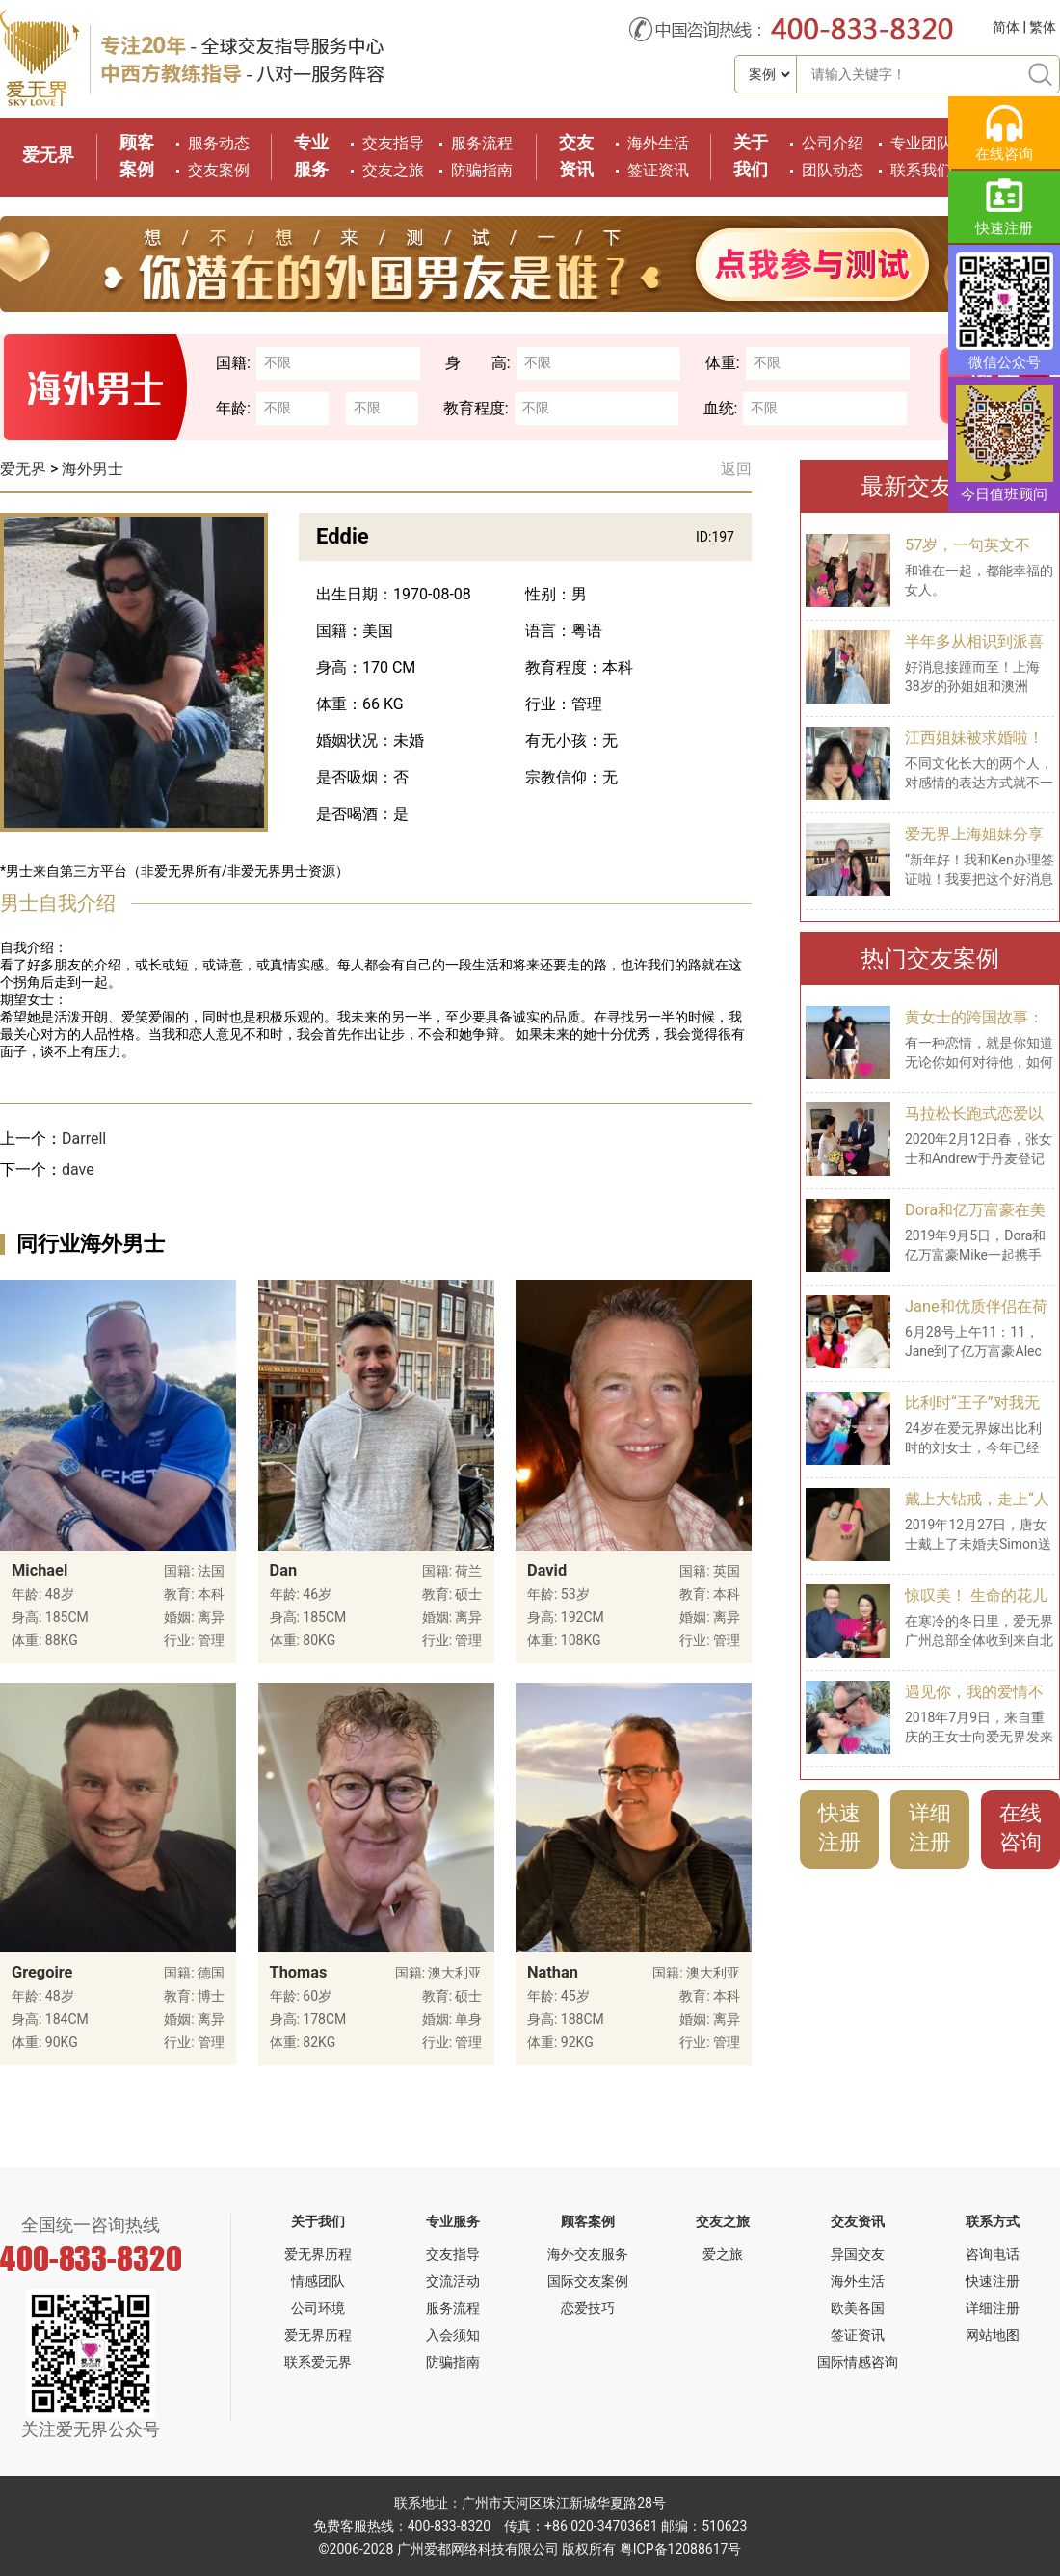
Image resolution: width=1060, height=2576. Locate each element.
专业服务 (453, 2221)
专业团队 (921, 143)
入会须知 (453, 2335)
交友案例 (219, 170)
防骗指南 (482, 170)
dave (78, 1169)
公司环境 (318, 2308)
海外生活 (658, 143)
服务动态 (219, 143)
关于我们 (318, 2221)
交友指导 (393, 143)
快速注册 (839, 1827)
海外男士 (92, 469)
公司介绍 (832, 143)
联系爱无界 (318, 2362)
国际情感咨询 (857, 2362)
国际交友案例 (587, 2281)
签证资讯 (658, 170)
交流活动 (453, 2281)
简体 (1006, 27)
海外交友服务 (587, 2254)
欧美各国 (858, 2308)
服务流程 (482, 143)
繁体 (1042, 27)
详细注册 (930, 1827)
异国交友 (858, 2254)
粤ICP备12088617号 (681, 2549)
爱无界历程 (318, 2254)
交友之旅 (393, 170)
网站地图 (993, 2335)
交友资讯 (858, 2221)
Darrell (84, 1138)
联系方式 (993, 2221)
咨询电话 (993, 2254)
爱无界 (48, 155)
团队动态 (832, 170)
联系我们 (921, 170)
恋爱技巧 (588, 2308)
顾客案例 (588, 2221)
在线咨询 (1020, 1827)
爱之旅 (722, 2254)
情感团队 (318, 2281)
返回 (736, 469)
